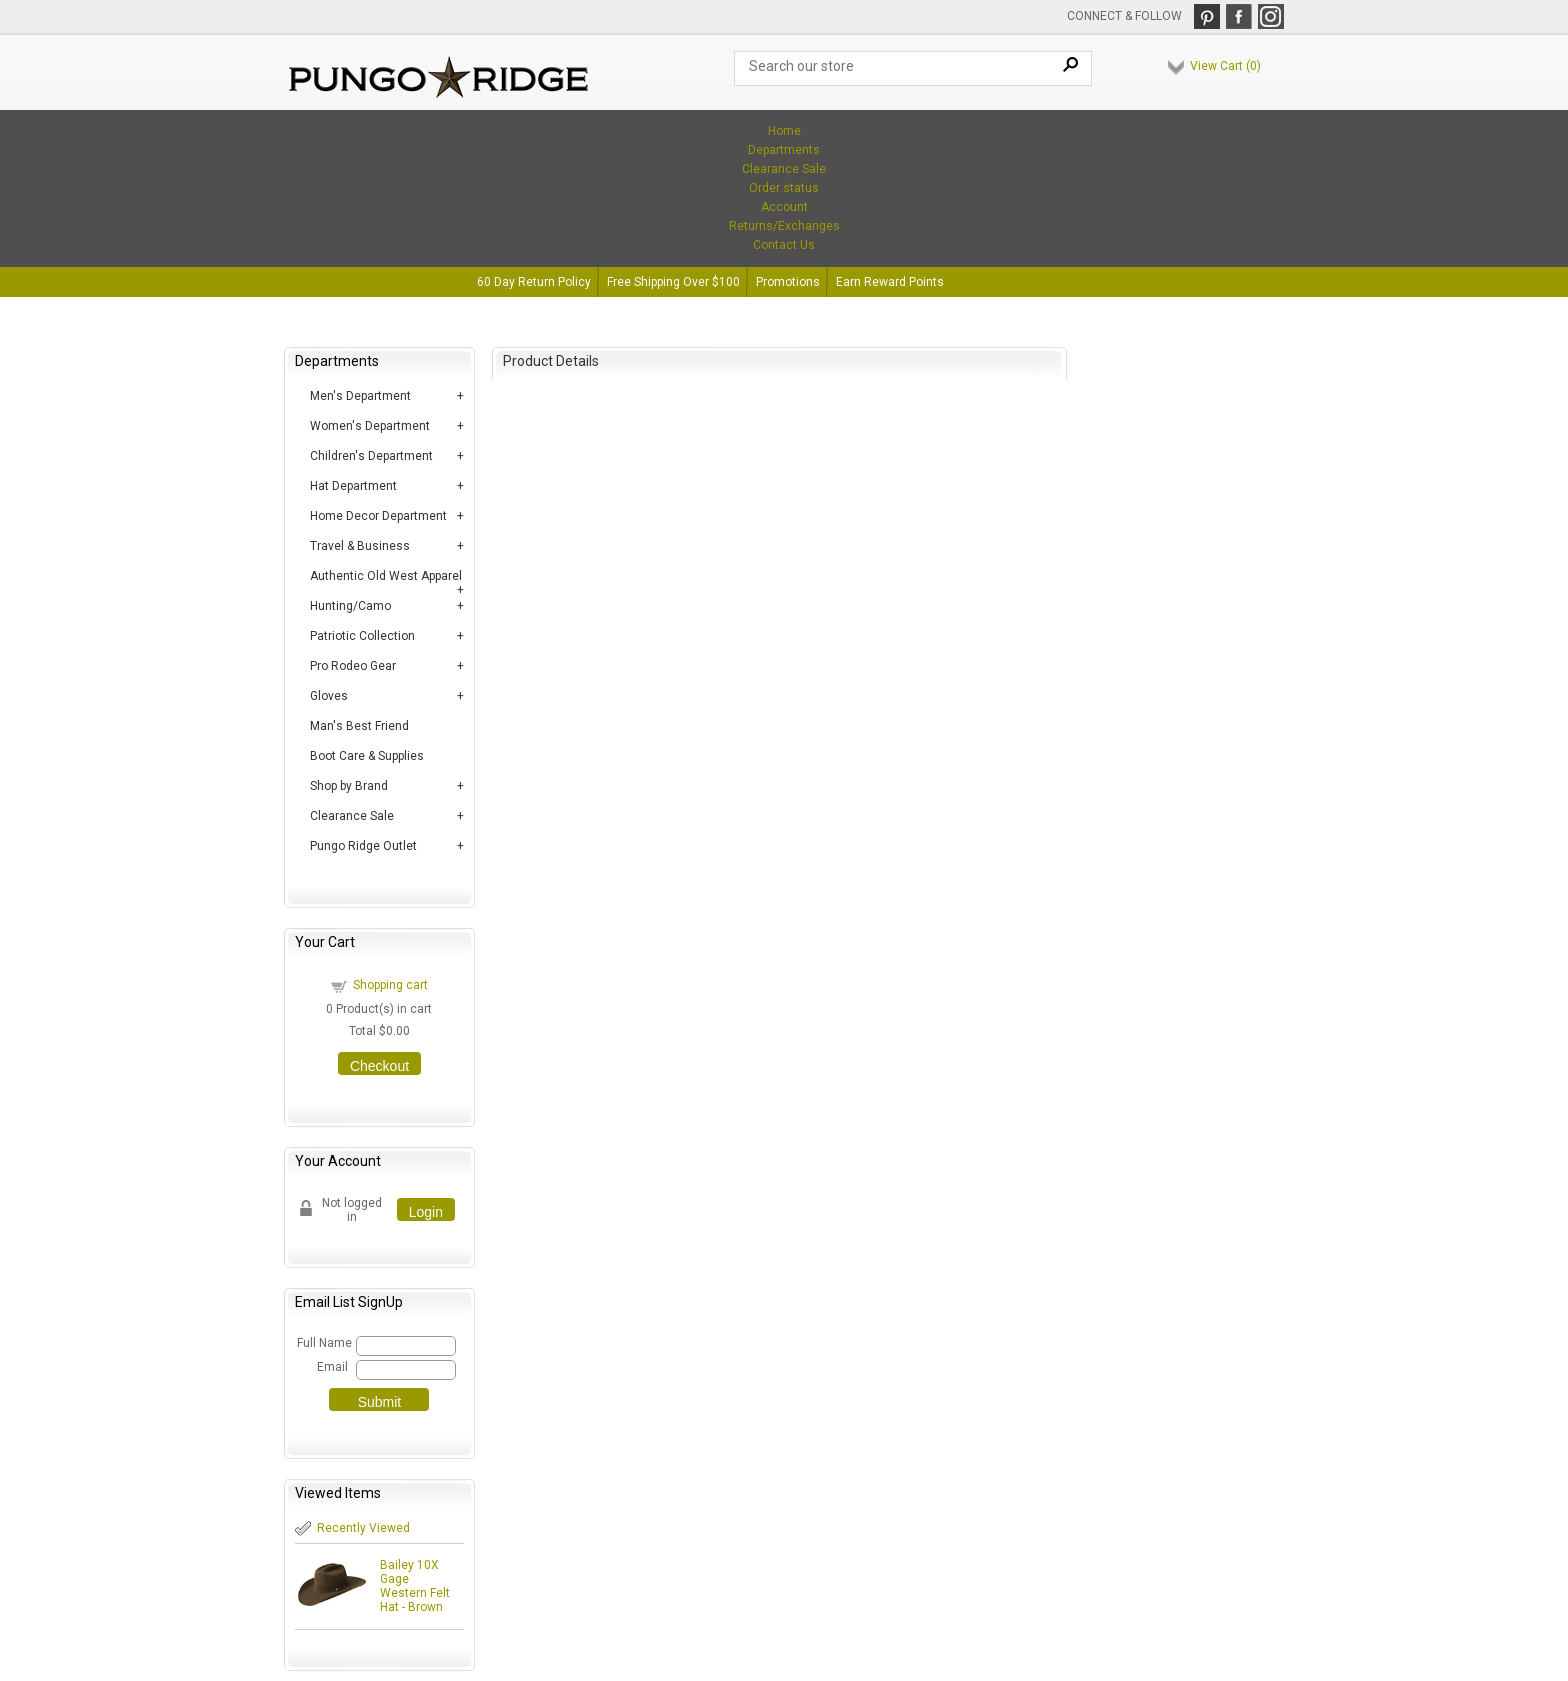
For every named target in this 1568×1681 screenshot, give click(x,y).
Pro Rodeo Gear (353, 666)
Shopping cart (390, 985)
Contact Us (784, 245)
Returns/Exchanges (784, 226)
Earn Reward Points (890, 282)
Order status (784, 188)
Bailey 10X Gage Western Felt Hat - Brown (415, 1586)
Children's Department (371, 456)
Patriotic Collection (362, 636)
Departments (784, 150)
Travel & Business (360, 546)
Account (784, 207)
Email (332, 1367)
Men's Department (360, 396)
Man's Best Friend (359, 726)
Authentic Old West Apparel (386, 576)
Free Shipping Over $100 (673, 282)
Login (426, 1212)
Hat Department (353, 486)
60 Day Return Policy (534, 282)
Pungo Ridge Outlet (363, 846)
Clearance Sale (784, 169)
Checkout (379, 1066)
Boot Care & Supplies (367, 756)
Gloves (329, 696)
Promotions (788, 282)
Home (784, 131)
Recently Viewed (363, 1528)
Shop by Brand (349, 786)
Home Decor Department (378, 516)
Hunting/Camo (350, 606)
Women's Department (370, 426)
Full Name (323, 1343)
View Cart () (1225, 66)
